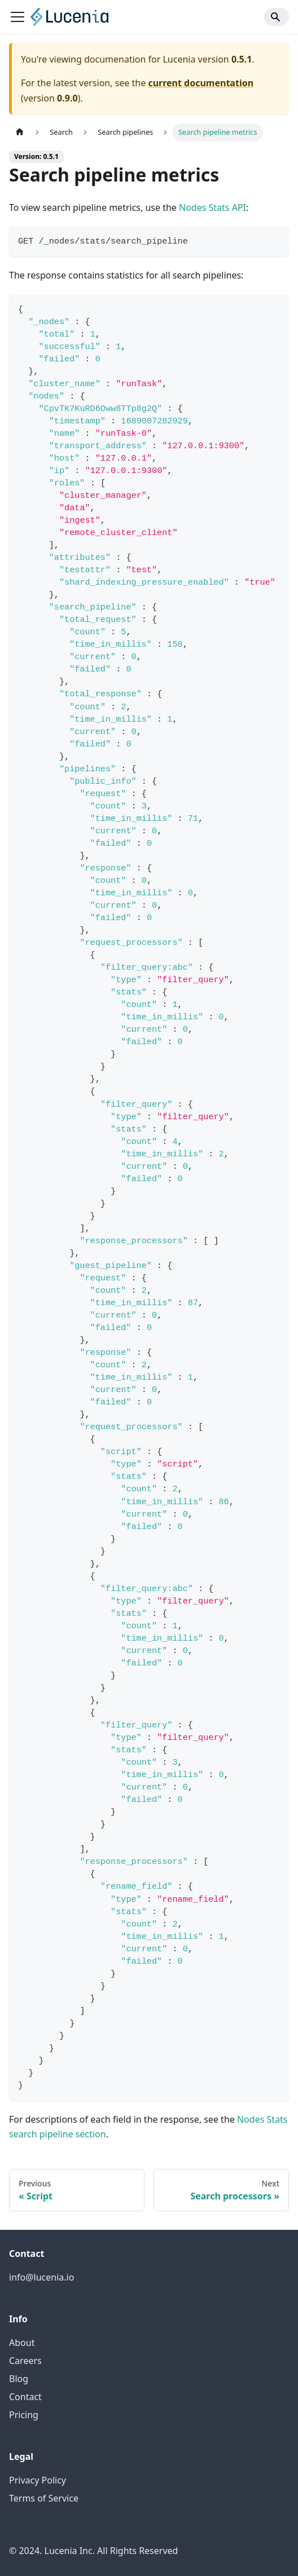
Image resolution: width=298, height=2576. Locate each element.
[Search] (276, 17)
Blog (18, 2378)
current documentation (200, 83)
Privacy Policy (37, 2480)
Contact (25, 2397)
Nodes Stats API (212, 207)
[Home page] (19, 132)
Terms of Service (43, 2498)
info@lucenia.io (41, 2277)
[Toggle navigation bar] (17, 16)
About (21, 2342)
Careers (25, 2360)
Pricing (23, 2415)
